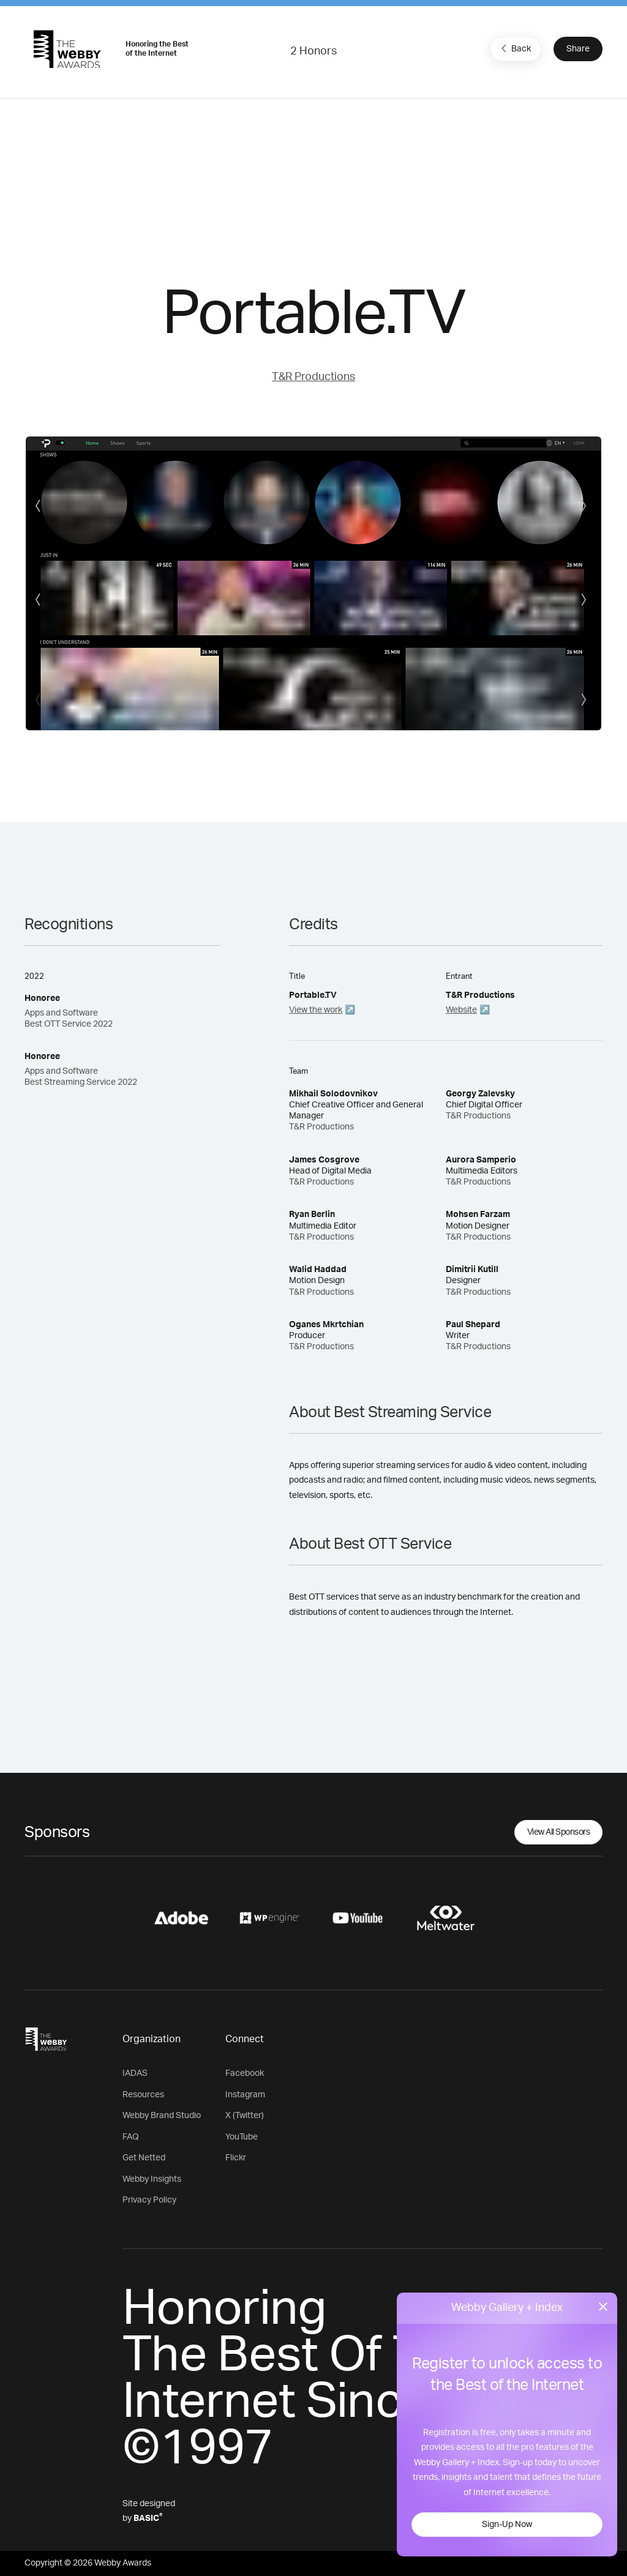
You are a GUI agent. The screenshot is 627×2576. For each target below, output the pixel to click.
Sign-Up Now (507, 2524)
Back (514, 48)
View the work (315, 1010)
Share (578, 49)
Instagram (245, 2095)
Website (461, 1010)
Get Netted (143, 2158)
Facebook (244, 2073)
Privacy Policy (149, 2200)
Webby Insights (151, 2179)
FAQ (130, 2137)
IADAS (135, 2073)
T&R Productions (313, 377)
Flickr (235, 2158)
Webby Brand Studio (161, 2115)
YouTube (241, 2137)
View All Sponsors (558, 1832)
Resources (143, 2095)
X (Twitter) (244, 2115)
